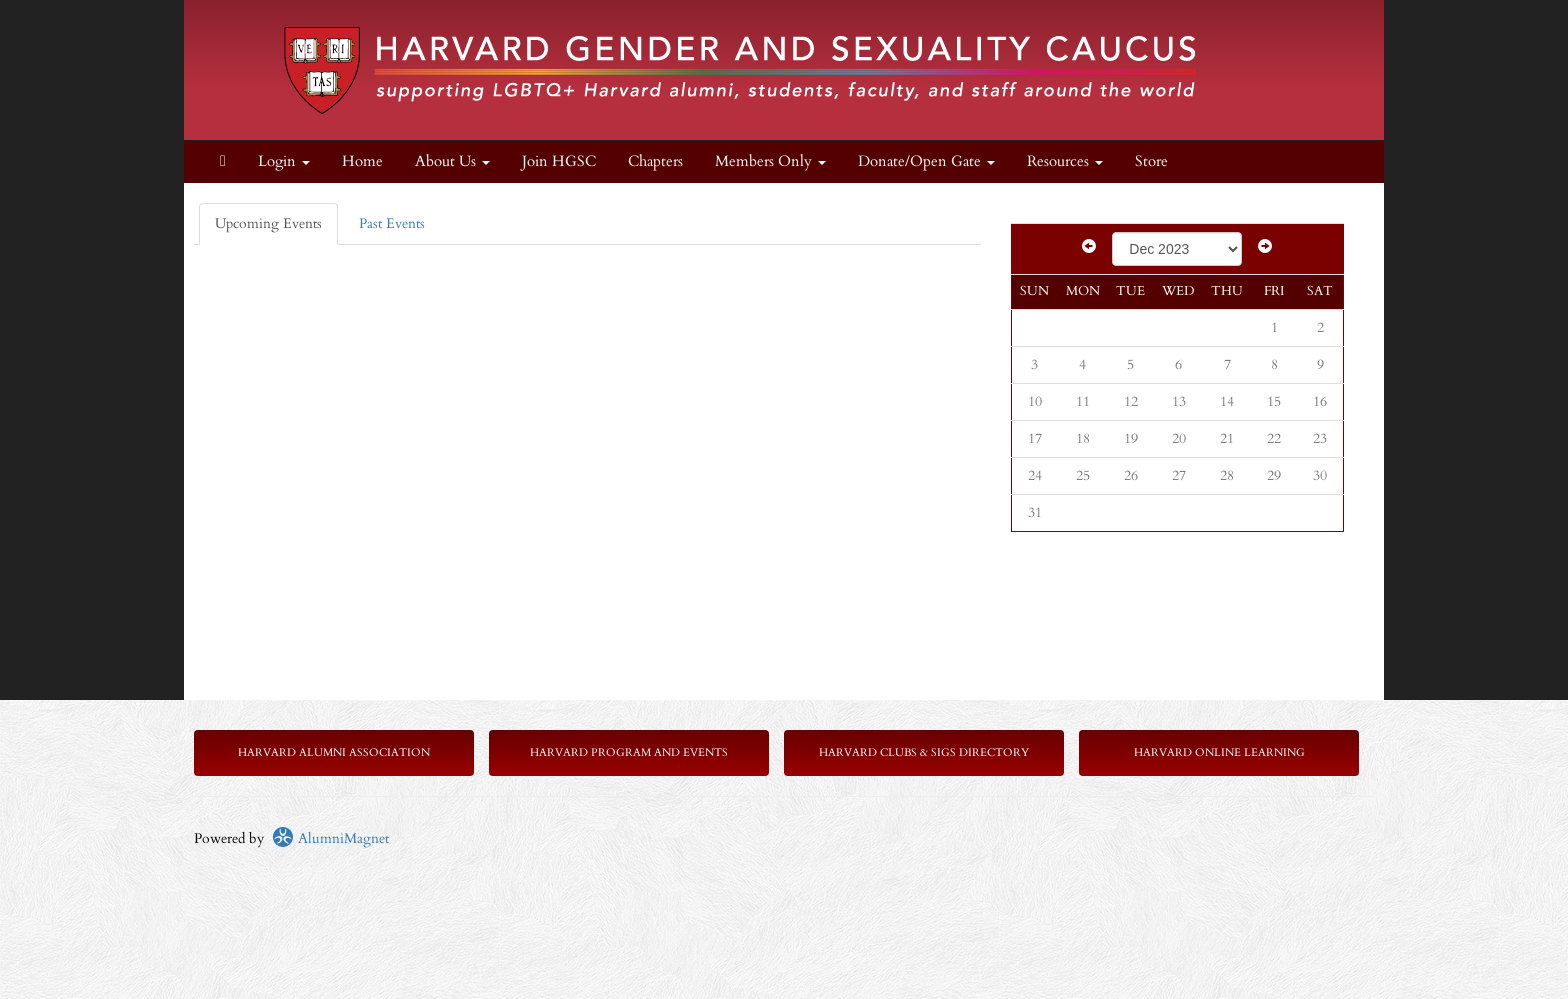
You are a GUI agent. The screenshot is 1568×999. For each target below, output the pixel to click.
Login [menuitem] (284, 161)
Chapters (655, 161)
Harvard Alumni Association (334, 752)
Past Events (392, 223)
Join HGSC (559, 161)
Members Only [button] (770, 161)
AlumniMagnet (330, 838)
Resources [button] (1065, 161)
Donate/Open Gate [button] (926, 161)
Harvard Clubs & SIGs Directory (924, 752)
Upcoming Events (268, 223)
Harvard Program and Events (629, 752)
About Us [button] (452, 161)
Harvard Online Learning (1219, 752)
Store (1151, 161)
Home (362, 161)
